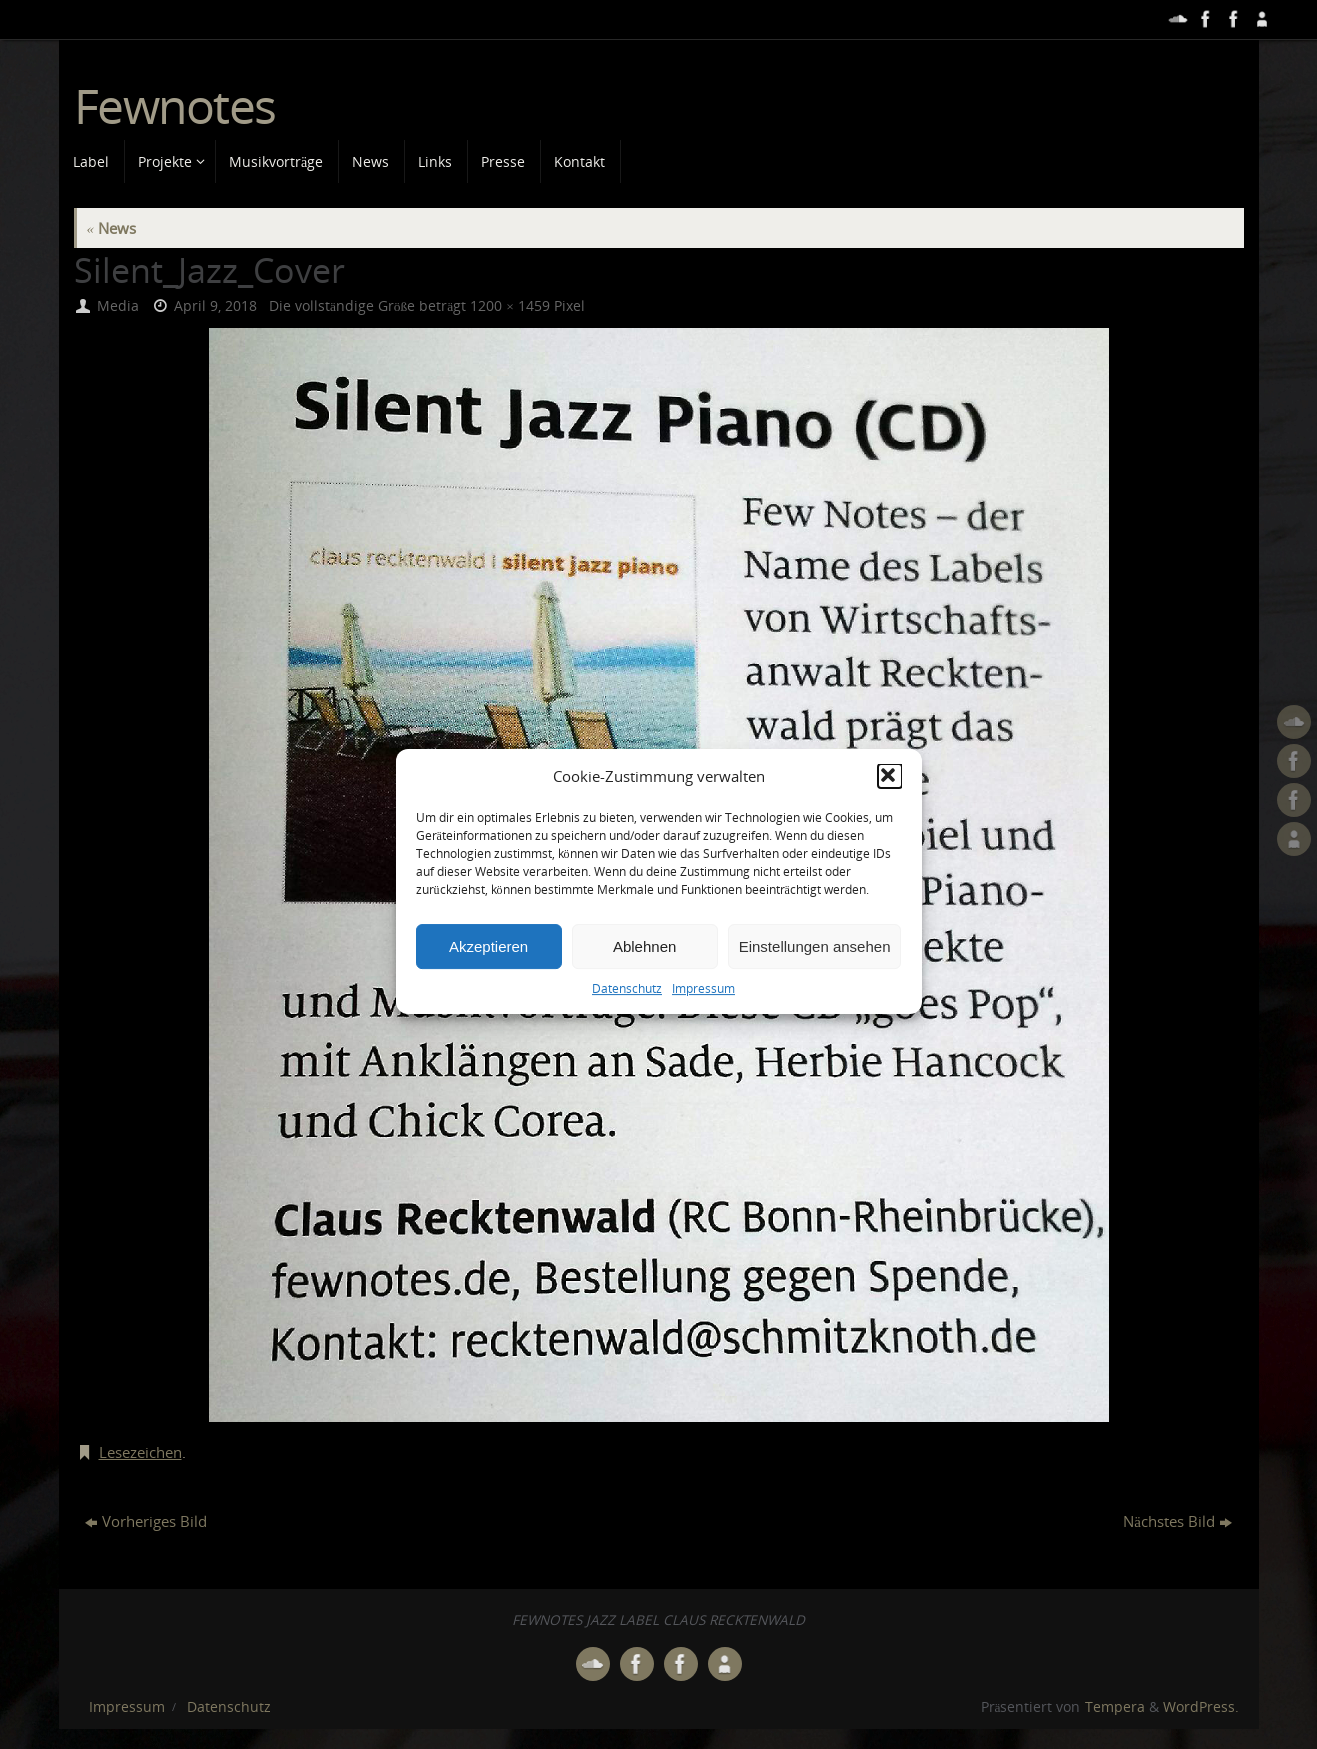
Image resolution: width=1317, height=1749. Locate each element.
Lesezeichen (140, 1452)
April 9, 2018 (215, 306)
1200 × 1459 (510, 306)
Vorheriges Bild (146, 1521)
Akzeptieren (488, 973)
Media (118, 306)
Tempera (1115, 1707)
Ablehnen (644, 973)
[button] (890, 804)
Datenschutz (627, 1015)
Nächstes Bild (1177, 1521)
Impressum (703, 1015)
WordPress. (1201, 1707)
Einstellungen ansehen (815, 973)
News (112, 228)
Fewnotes (175, 106)
